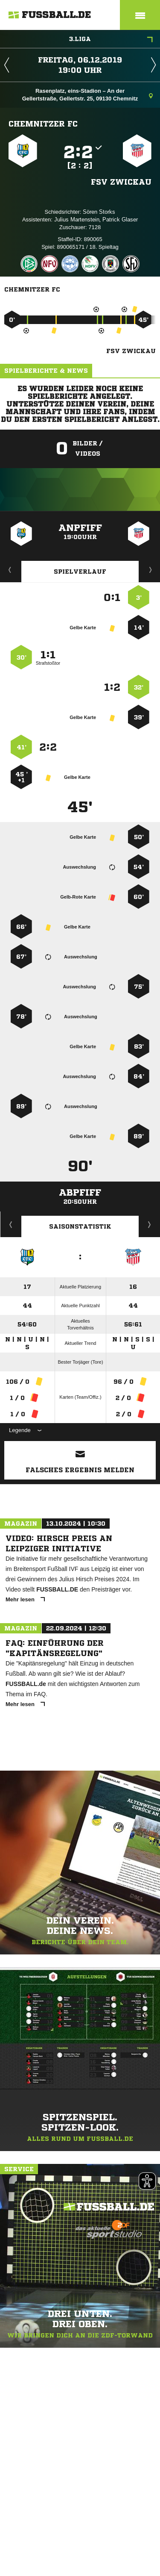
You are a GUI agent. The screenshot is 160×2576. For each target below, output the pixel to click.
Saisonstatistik (80, 1226)
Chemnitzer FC (43, 123)
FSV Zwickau (121, 182)
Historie (10, 1224)
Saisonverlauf (149, 1224)
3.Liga (111, 40)
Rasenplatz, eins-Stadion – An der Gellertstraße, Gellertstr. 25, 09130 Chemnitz (87, 95)
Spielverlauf (80, 572)
